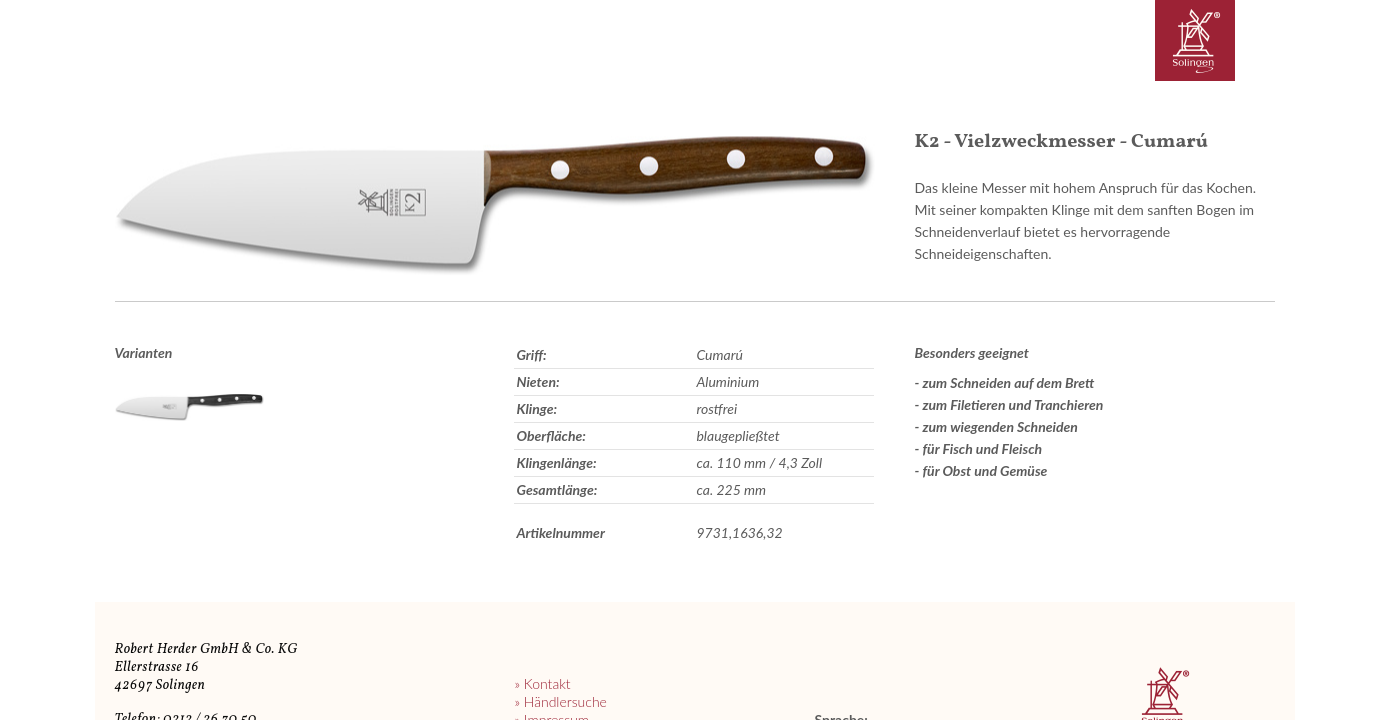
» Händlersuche (560, 701)
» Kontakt (542, 683)
